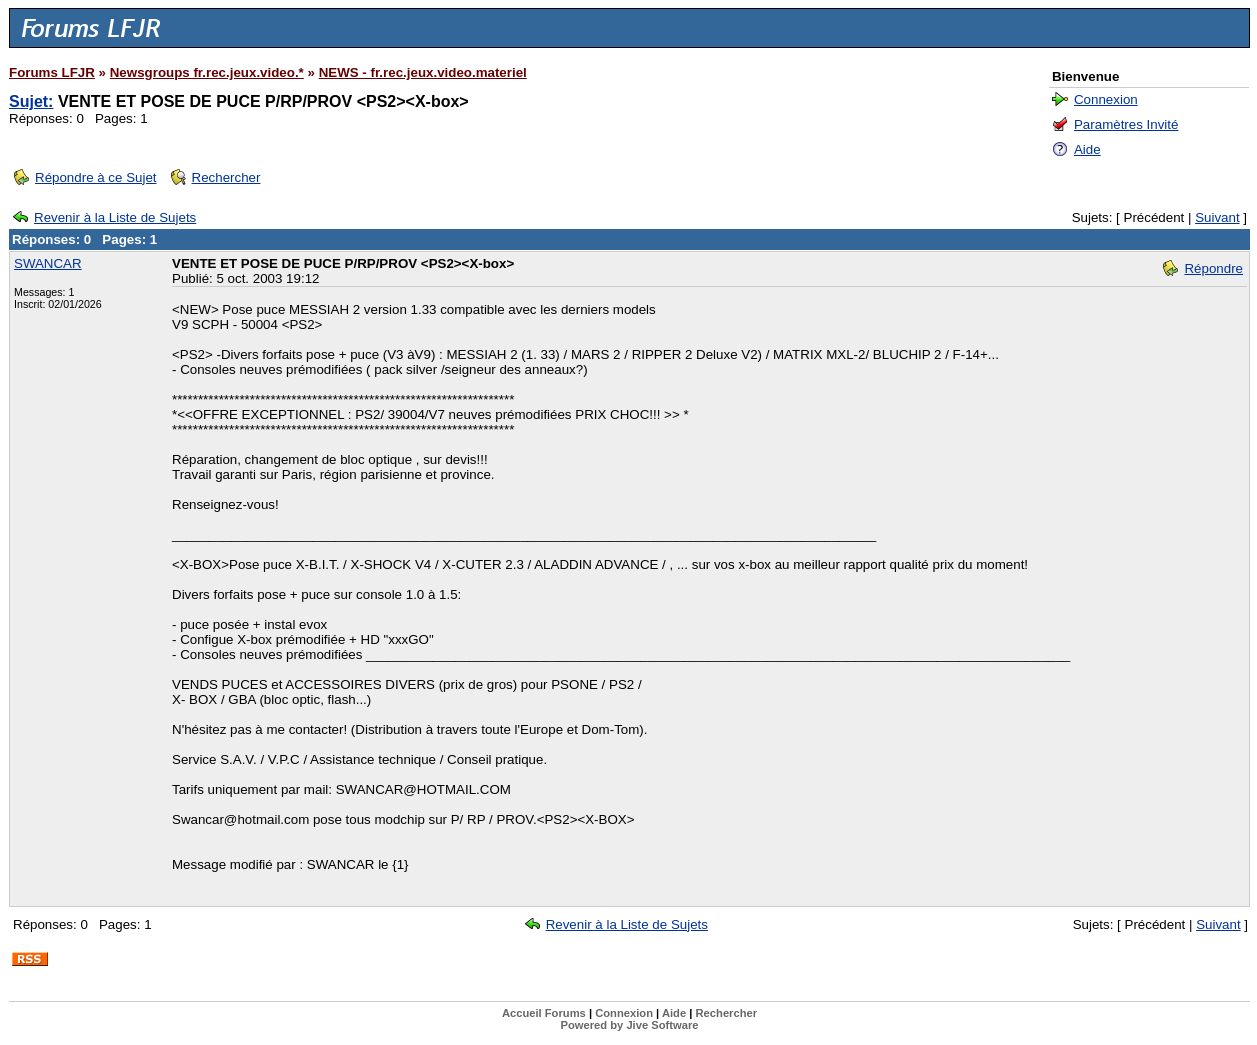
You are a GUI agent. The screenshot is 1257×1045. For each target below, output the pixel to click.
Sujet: (31, 101)
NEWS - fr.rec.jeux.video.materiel (423, 72)
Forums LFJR (52, 72)
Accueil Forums (544, 1013)
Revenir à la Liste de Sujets (115, 217)
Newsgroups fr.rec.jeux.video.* (207, 72)
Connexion (1106, 99)
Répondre (1213, 268)
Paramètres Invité (1126, 124)
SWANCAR (48, 263)
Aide (1087, 149)
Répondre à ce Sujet (96, 177)
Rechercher (226, 177)
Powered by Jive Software (629, 1025)
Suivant (1217, 217)
